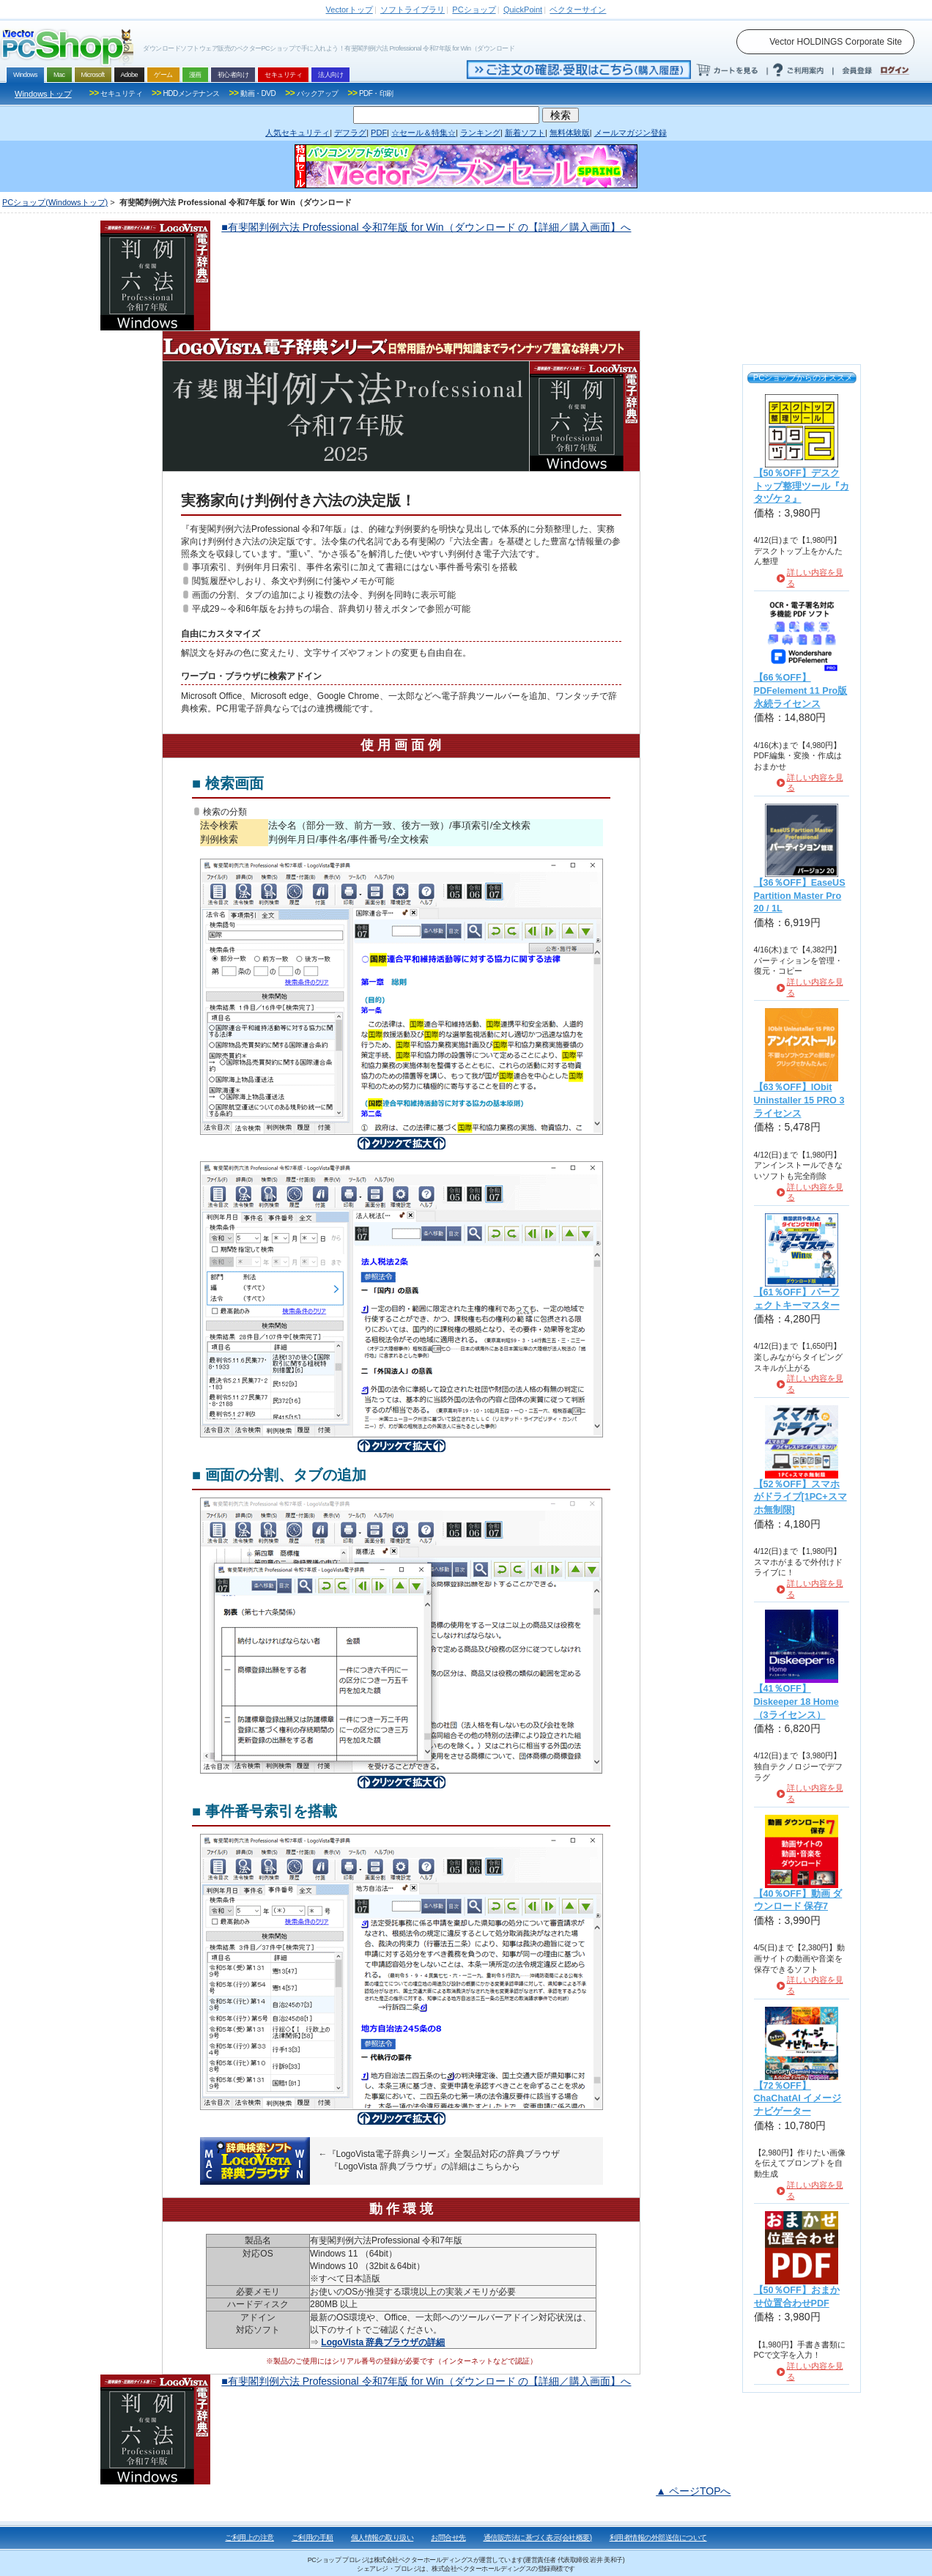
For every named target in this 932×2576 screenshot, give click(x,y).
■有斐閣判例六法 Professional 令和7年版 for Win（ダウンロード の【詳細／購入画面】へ (426, 227)
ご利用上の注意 (249, 2538)
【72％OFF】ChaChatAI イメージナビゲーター (798, 2099)
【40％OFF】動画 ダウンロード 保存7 (798, 1900)
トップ (349, 9)
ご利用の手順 (312, 2538)
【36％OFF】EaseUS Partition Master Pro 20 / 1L (800, 896)
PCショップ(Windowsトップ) (55, 202)
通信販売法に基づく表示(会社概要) (538, 2538)
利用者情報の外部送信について (658, 2538)
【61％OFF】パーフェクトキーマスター (797, 1299)
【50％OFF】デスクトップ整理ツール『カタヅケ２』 (801, 486)
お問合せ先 (448, 2538)
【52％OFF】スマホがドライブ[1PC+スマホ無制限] (800, 1497)
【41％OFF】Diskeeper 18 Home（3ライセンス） (796, 1702)
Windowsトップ (43, 93)
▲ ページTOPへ (693, 2491)
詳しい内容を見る (815, 578)
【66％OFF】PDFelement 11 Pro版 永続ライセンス (801, 690)
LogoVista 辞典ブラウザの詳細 (383, 2342)
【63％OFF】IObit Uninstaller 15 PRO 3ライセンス (799, 1100)
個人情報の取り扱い (382, 2538)
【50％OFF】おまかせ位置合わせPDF (797, 2297)
